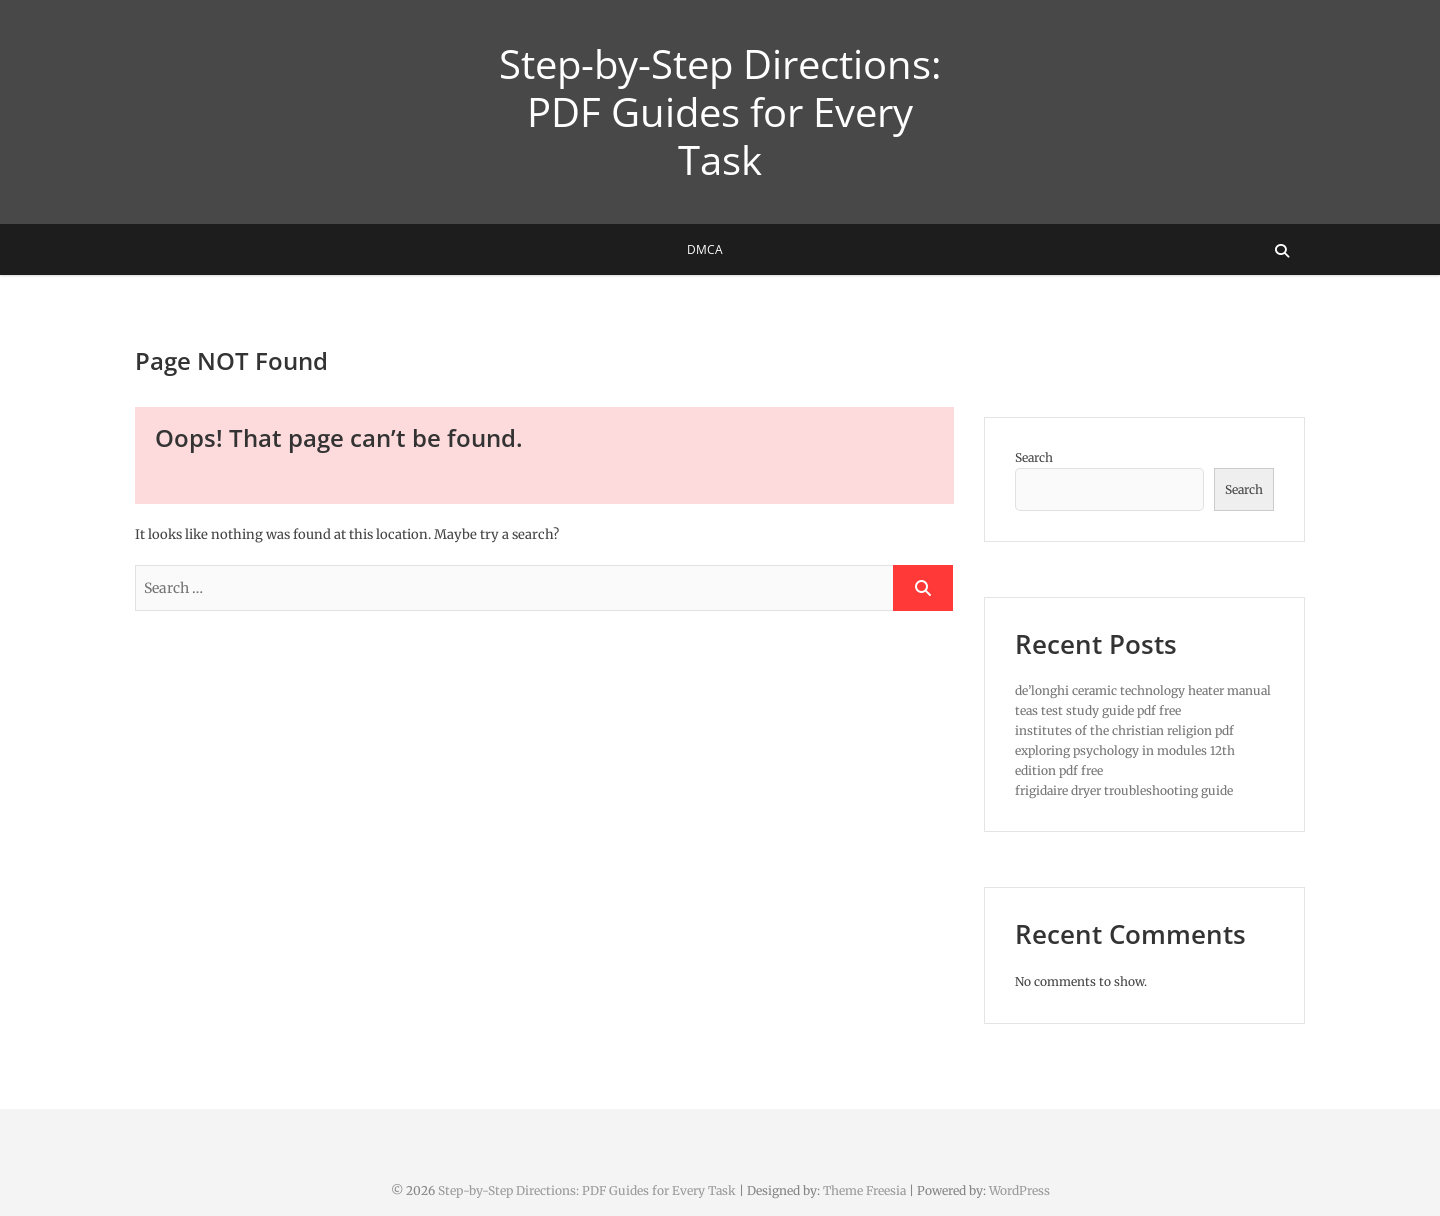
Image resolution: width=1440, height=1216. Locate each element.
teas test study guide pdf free (1098, 710)
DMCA (705, 249)
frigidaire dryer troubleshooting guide (1124, 790)
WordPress (1019, 1190)
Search (1034, 457)
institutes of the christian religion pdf (1124, 730)
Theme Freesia (864, 1190)
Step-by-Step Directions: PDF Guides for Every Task (720, 112)
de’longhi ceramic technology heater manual (1143, 690)
